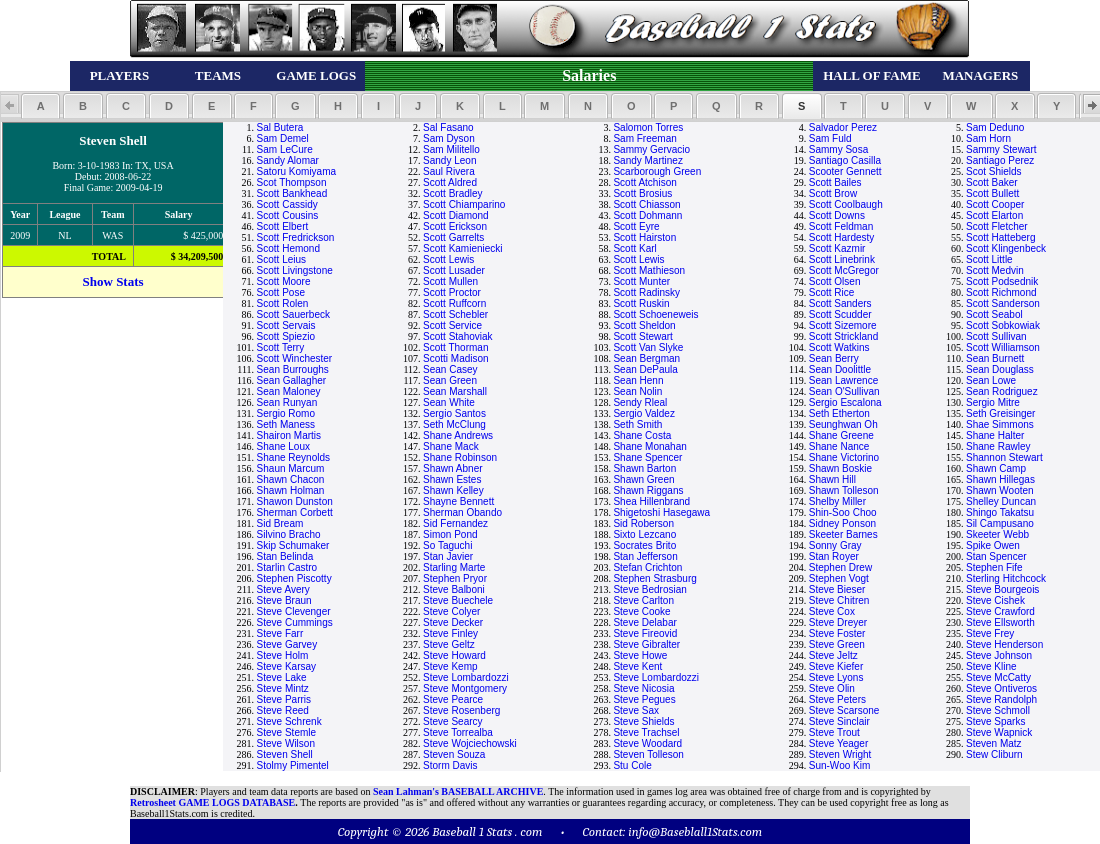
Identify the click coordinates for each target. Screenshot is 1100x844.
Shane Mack (451, 446)
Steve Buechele (458, 600)
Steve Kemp (450, 666)
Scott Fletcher (997, 226)
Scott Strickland (843, 336)
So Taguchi (447, 545)
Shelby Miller (837, 501)
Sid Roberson (643, 523)
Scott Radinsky (646, 292)
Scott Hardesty (842, 237)
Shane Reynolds (293, 457)
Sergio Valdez (644, 413)
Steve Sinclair (839, 721)
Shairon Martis (289, 435)
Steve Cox (832, 611)
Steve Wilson (286, 743)
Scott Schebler (455, 314)
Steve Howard (454, 655)
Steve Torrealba (458, 732)
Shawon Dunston (295, 501)
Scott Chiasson (646, 204)
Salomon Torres (648, 127)
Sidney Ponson (842, 523)
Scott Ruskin (641, 303)
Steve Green (837, 644)
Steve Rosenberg (461, 710)
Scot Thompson (292, 182)
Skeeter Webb (997, 534)
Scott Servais (286, 325)
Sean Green (450, 380)
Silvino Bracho (289, 534)
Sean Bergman (646, 358)
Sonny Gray (835, 545)
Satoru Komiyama (296, 171)
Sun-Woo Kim (840, 765)
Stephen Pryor (455, 578)
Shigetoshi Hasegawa (661, 512)
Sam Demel (283, 138)
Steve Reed (283, 710)
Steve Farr (280, 633)
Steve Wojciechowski (470, 743)
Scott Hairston (644, 237)
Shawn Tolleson (844, 490)
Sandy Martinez (647, 160)
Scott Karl (634, 248)
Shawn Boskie (840, 468)
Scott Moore (284, 281)
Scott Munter (641, 281)
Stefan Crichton (647, 567)
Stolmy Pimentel (293, 765)
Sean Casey (450, 369)
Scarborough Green (657, 171)
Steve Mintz (283, 688)
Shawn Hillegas (1000, 479)
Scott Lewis (448, 259)
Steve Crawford (1000, 611)
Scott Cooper (995, 204)
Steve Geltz (449, 644)
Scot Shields (994, 171)
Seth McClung (454, 424)
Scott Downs (837, 215)
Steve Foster (837, 633)
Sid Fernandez (455, 523)
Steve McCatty (998, 677)
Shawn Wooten (1000, 490)
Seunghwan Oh (843, 424)
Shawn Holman (291, 490)
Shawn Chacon (291, 479)
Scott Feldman (841, 226)
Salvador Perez (843, 127)
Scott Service (452, 325)
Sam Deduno (995, 127)
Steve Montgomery (465, 688)
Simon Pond (450, 534)
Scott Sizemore (843, 325)
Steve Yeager (839, 743)
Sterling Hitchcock (1006, 578)
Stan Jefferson (645, 556)
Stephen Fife (994, 567)
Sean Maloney (289, 391)
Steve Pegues (644, 699)
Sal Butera (280, 127)
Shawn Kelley (453, 490)
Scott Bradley (452, 193)
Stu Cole (632, 765)
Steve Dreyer (838, 622)
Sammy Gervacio (651, 149)
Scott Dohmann (647, 215)
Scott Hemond (288, 248)
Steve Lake (282, 677)
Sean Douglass (1000, 369)
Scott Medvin (995, 270)
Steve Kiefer (836, 666)
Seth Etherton (839, 413)
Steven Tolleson (648, 754)
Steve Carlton (643, 600)
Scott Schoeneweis (655, 314)
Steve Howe (640, 655)
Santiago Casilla (845, 160)
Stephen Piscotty (294, 578)
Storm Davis (450, 765)
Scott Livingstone (295, 270)
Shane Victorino (844, 457)
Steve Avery (283, 589)
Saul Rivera (449, 171)
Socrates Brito (644, 545)
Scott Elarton (994, 215)
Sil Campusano (1000, 523)
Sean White (449, 402)
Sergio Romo (286, 413)
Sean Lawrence (844, 380)
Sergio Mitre (993, 402)
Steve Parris (284, 699)
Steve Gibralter (646, 644)
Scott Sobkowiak (1003, 325)
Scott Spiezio (286, 336)
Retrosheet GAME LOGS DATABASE (212, 802)
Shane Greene (841, 435)
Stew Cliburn (994, 754)
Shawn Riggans (648, 490)
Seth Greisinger (1000, 413)
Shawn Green (643, 479)
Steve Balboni (454, 589)
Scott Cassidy (287, 204)
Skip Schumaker (293, 545)
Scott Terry (281, 347)
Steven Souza (454, 754)
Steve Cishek (995, 600)
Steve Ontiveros (1001, 688)
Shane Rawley (998, 446)
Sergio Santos (454, 413)
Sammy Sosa (838, 149)
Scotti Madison (456, 358)
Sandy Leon (449, 160)
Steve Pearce (453, 699)
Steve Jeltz (833, 655)
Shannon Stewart (1004, 457)
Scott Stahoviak (457, 336)
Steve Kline (991, 666)
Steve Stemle (286, 732)
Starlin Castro (287, 567)
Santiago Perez (1000, 160)
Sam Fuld (830, 138)
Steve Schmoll (998, 710)
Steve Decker (453, 622)
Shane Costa (642, 435)
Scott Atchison (644, 182)
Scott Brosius (642, 193)
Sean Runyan (287, 402)
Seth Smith (637, 424)
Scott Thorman (455, 347)
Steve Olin (832, 688)
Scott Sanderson (1003, 303)
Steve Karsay (286, 666)
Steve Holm (283, 655)
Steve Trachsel (646, 732)
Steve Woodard (647, 743)
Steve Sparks (995, 721)
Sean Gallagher (292, 380)
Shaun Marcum (291, 468)
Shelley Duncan (1001, 501)
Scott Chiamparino (464, 204)
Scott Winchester (295, 358)
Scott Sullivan (996, 336)
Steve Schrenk (289, 721)
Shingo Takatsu (1000, 512)
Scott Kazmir (837, 248)
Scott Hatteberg (1000, 237)
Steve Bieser (837, 589)
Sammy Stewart (1001, 149)
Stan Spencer (996, 556)
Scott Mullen (450, 281)
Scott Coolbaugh (846, 204)
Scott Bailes (835, 182)
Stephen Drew (840, 567)
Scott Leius (281, 259)
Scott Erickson (455, 226)
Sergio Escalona (845, 402)
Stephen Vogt (839, 578)
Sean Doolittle (840, 369)
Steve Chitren (839, 600)
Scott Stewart (642, 336)
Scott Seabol (994, 314)
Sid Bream (280, 523)
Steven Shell (285, 754)
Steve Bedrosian (649, 589)
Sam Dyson (449, 138)
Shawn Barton (644, 468)
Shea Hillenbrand (651, 501)
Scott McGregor (844, 270)
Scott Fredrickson (296, 237)
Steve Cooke (641, 611)
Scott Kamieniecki (462, 248)
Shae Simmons (1000, 424)
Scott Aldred (450, 182)
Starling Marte (454, 567)
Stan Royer (834, 556)
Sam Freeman (644, 138)
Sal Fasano (448, 127)
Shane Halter (995, 435)
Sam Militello (451, 149)
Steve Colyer (451, 611)
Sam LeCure (285, 149)
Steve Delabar (644, 622)
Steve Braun (284, 600)
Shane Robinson (460, 457)
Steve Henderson (1004, 644)
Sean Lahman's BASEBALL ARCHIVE (458, 791)
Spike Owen (993, 545)
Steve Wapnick (999, 732)
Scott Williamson (1003, 347)
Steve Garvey (287, 644)
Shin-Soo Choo (843, 512)
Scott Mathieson (649, 270)
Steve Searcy (452, 721)
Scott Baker (992, 182)
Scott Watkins (839, 347)
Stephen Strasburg (654, 578)
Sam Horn (988, 138)
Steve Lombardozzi (466, 677)
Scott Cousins (288, 215)
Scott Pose (281, 292)
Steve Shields (643, 721)
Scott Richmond (1001, 292)
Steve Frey (990, 633)
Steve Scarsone (844, 710)
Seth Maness (286, 424)
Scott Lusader (454, 270)
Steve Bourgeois (1002, 589)
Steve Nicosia (643, 688)
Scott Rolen (283, 303)
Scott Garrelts (453, 237)
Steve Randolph (1001, 699)
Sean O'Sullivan (844, 391)
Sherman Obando (462, 512)
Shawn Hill (832, 479)
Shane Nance (839, 446)
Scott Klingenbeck (1006, 248)
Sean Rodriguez (1002, 391)
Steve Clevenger (294, 611)
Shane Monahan (649, 446)
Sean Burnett (995, 358)
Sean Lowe (991, 380)
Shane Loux (283, 446)
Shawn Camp (996, 468)
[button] (40, 106)
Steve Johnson (999, 655)
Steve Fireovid (645, 633)
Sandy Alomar (288, 160)
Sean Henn (638, 380)
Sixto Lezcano (644, 534)
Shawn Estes (452, 479)
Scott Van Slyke (648, 347)
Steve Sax (636, 710)
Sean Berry (834, 358)
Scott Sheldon (644, 325)
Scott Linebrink (842, 259)
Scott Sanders (840, 303)
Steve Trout (834, 732)
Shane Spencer (647, 457)
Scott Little (989, 259)
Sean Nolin (637, 391)
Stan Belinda (285, 556)
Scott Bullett (992, 193)
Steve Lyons (836, 677)
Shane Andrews (458, 435)
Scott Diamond (456, 215)
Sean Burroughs (293, 369)
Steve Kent (637, 666)
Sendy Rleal (640, 402)
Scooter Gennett (845, 171)
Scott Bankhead (292, 193)
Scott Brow (833, 193)
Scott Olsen (835, 281)
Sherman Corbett (295, 512)
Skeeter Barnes (843, 534)
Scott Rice (832, 292)
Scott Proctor (452, 292)
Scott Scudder (840, 314)
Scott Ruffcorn (454, 303)
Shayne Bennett (458, 501)
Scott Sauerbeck (293, 314)
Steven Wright (840, 754)
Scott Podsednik (1002, 281)
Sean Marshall (455, 391)
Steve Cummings (295, 622)
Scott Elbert (283, 226)
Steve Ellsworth (1000, 622)
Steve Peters (837, 699)
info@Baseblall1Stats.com (695, 831)
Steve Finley (450, 633)
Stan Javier (448, 556)
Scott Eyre (636, 226)
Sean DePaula (645, 369)
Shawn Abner (453, 468)
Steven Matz (994, 743)
